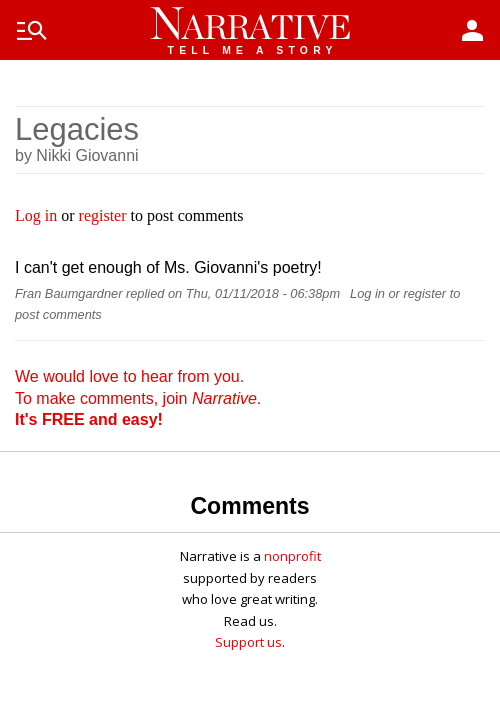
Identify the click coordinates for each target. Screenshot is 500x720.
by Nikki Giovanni (77, 155)
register (103, 215)
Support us (248, 642)
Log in (36, 215)
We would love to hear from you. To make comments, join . (138, 398)
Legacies (77, 129)
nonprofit (292, 556)
